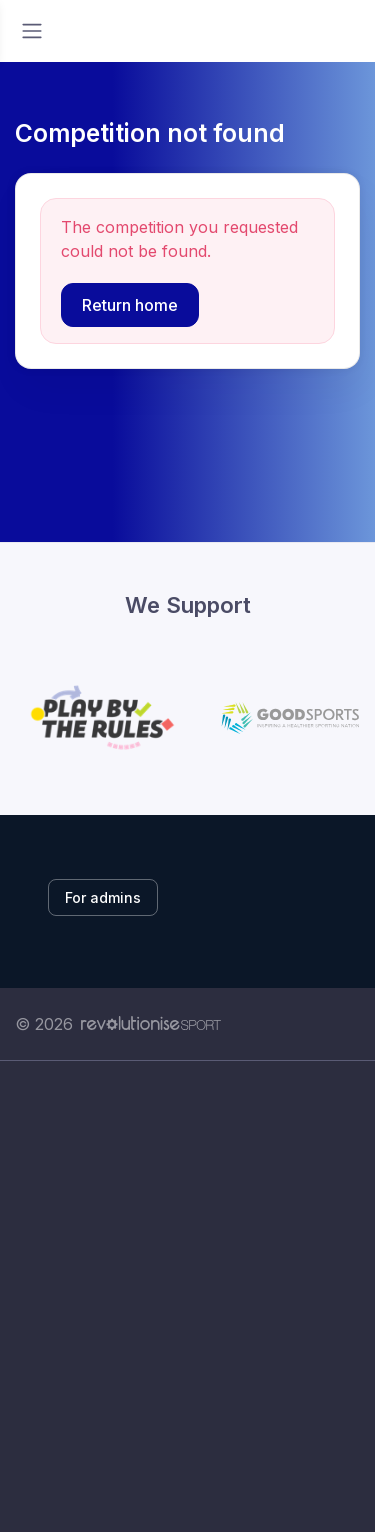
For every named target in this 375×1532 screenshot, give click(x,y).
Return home (130, 305)
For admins (103, 897)
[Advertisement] (187, 1296)
